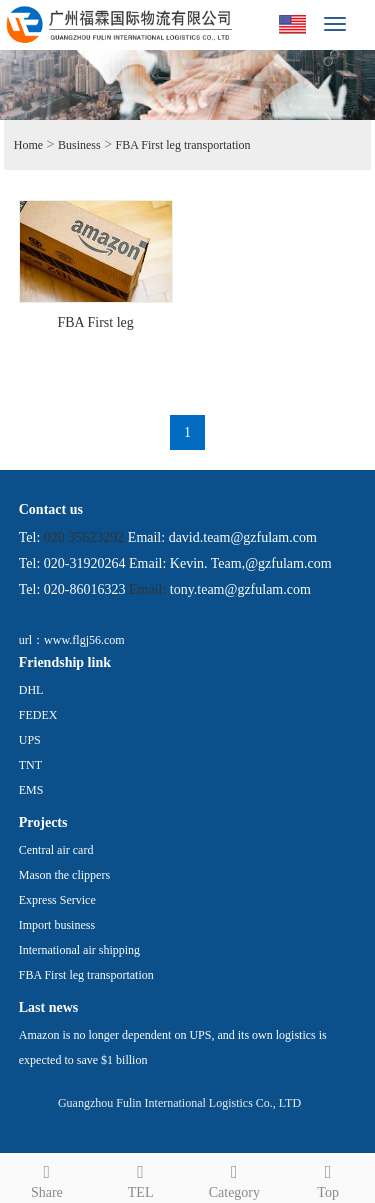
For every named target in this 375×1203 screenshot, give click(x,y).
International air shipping (79, 950)
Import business (57, 925)
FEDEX (38, 715)
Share (47, 1178)
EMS (31, 790)
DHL (31, 690)
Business (79, 145)
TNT (30, 765)
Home (28, 145)
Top (328, 1178)
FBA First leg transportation (183, 145)
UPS (30, 740)
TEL (141, 1178)
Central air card (56, 850)
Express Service (57, 900)
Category (235, 1178)
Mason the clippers (64, 875)
